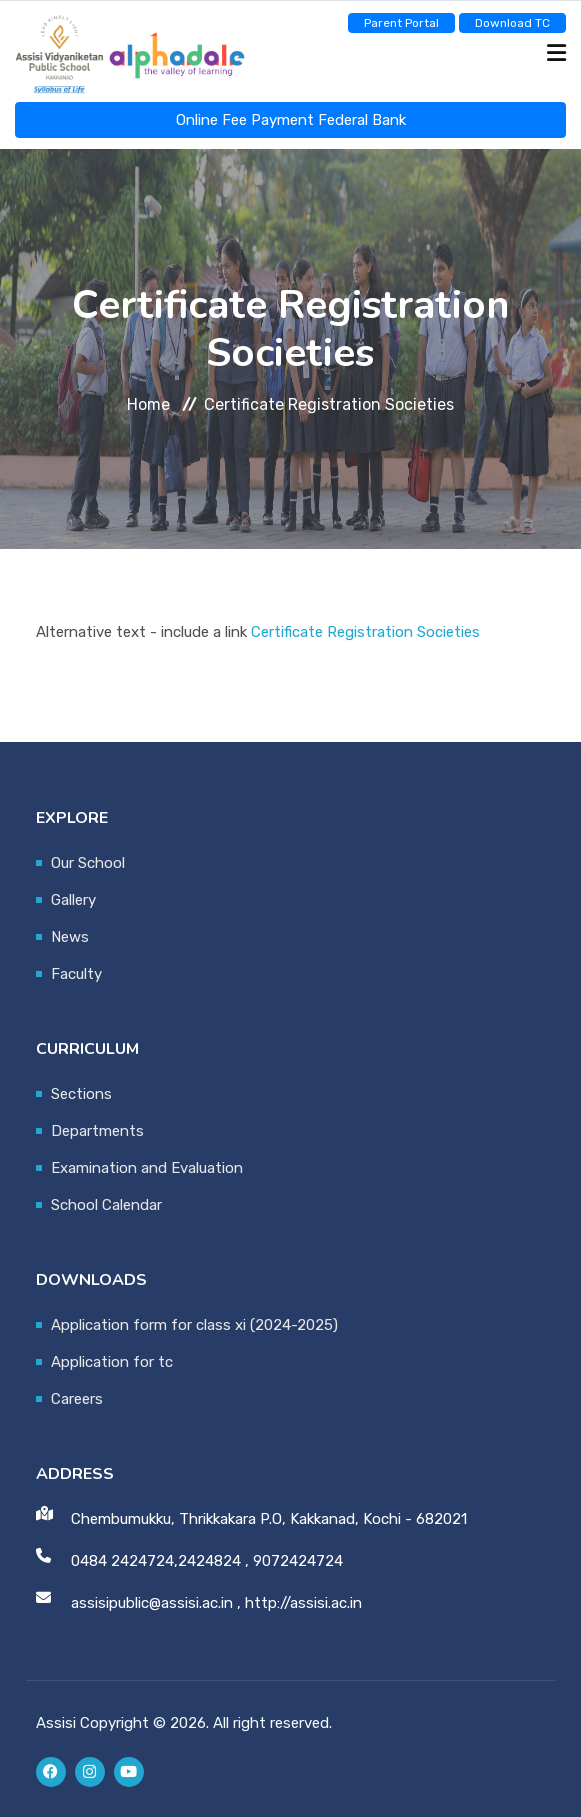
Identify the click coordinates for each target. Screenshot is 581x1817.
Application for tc (112, 1362)
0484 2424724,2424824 (156, 1561)
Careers (77, 1399)
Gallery (73, 900)
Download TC (512, 23)
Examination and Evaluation (147, 1168)
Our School (88, 863)
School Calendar (106, 1205)
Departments (97, 1131)
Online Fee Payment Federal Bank (291, 120)
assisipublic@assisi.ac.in (152, 1603)
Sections (81, 1094)
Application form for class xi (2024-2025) (194, 1325)
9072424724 (298, 1561)
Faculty (76, 974)
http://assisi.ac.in (303, 1603)
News (70, 937)
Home (148, 404)
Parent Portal (401, 23)
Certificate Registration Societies (365, 632)
